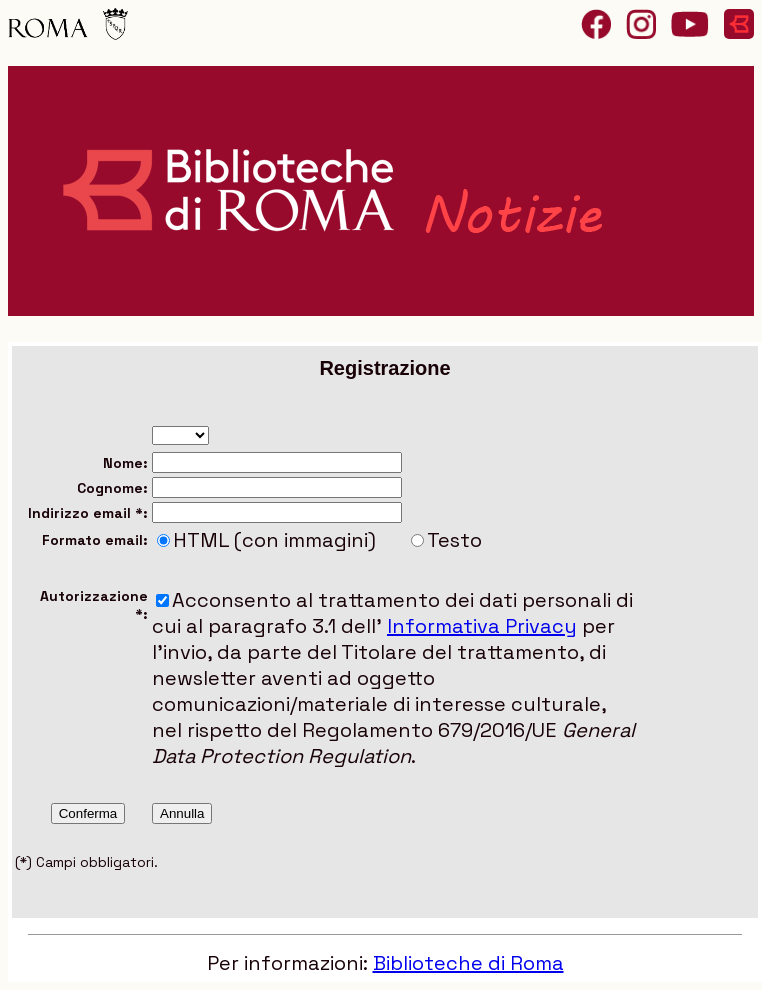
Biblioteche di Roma (468, 963)
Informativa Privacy (482, 626)
